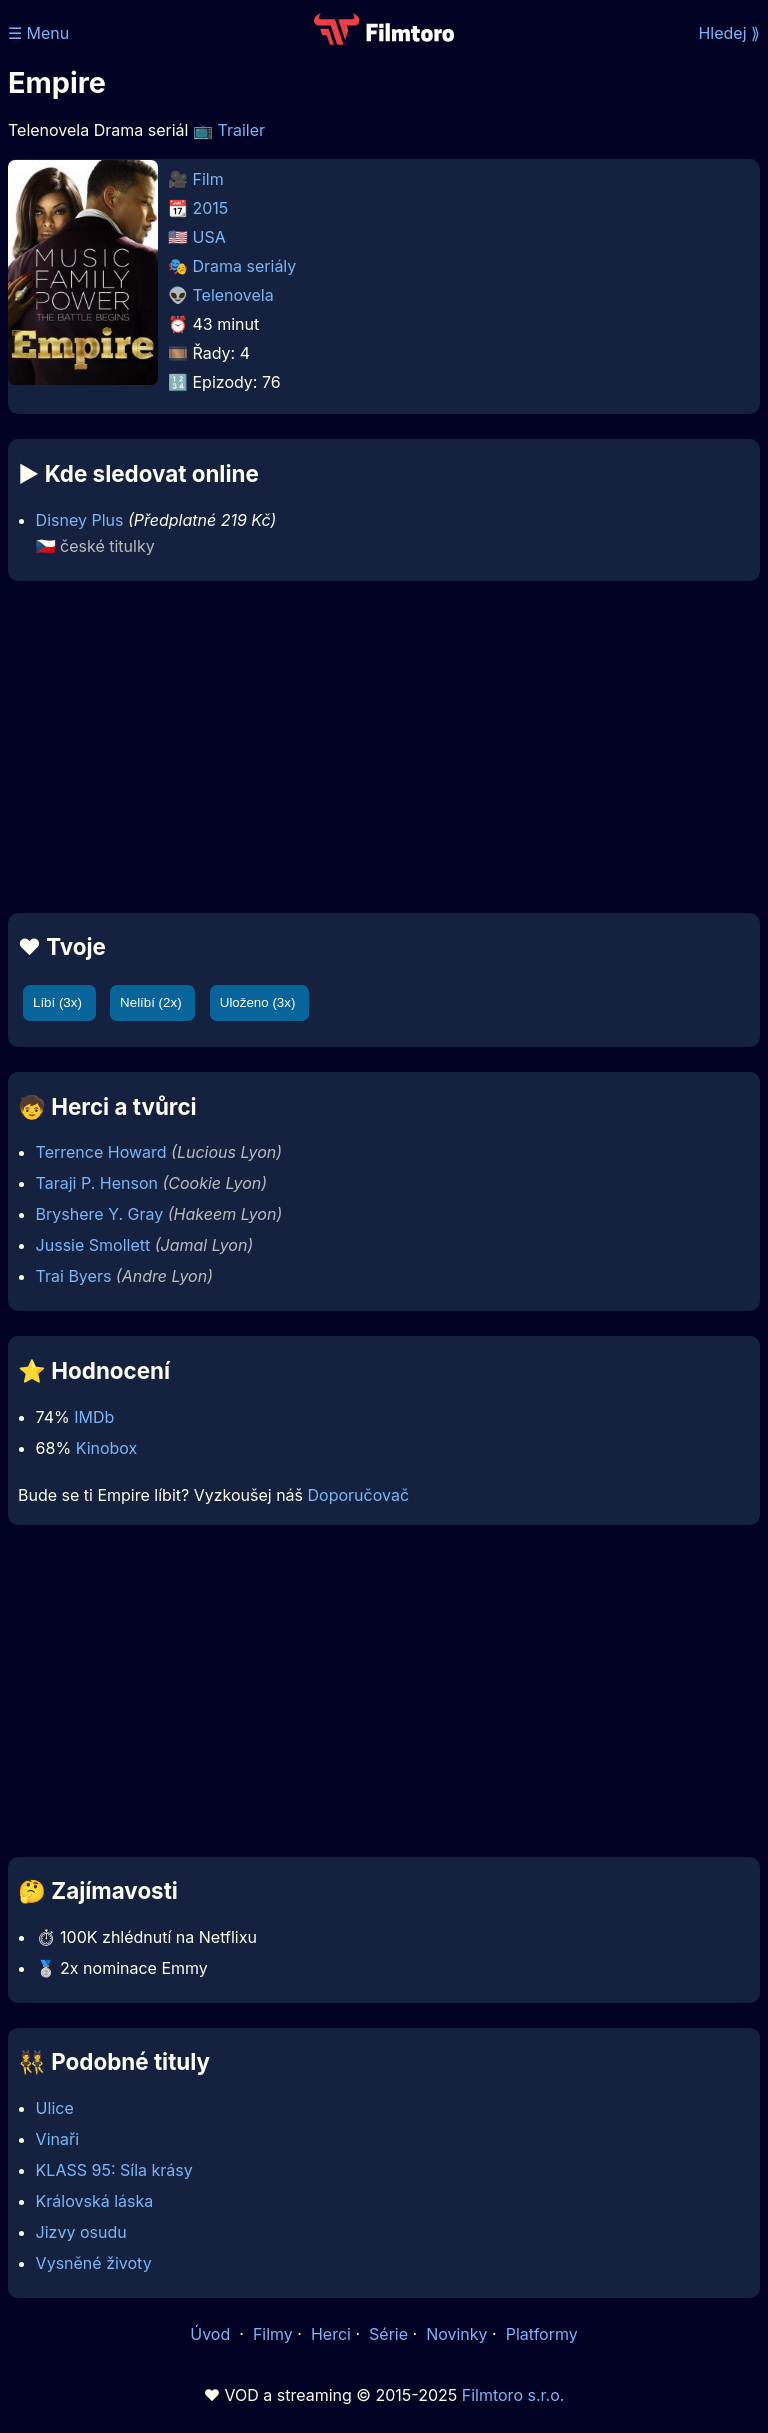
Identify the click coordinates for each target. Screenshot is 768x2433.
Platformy (542, 2334)
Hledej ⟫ (729, 33)
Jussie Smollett (93, 1245)
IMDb (94, 1417)
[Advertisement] (384, 747)
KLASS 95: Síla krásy (114, 2170)
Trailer (241, 130)
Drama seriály (245, 266)
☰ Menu (38, 33)
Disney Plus (80, 520)
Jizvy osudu (81, 2232)
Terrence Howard (101, 1152)
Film (208, 179)
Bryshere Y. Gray (100, 1214)
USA (209, 237)
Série (388, 2334)
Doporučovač (358, 1495)
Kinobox (107, 1448)
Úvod (212, 2334)
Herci (331, 2334)
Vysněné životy (94, 2263)
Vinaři (57, 2139)
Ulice (55, 2108)
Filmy (273, 2334)
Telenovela (233, 295)
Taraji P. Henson (97, 1183)
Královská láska (95, 2201)
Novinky (456, 2334)
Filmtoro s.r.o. (513, 2395)
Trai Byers (74, 1276)
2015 (211, 208)
